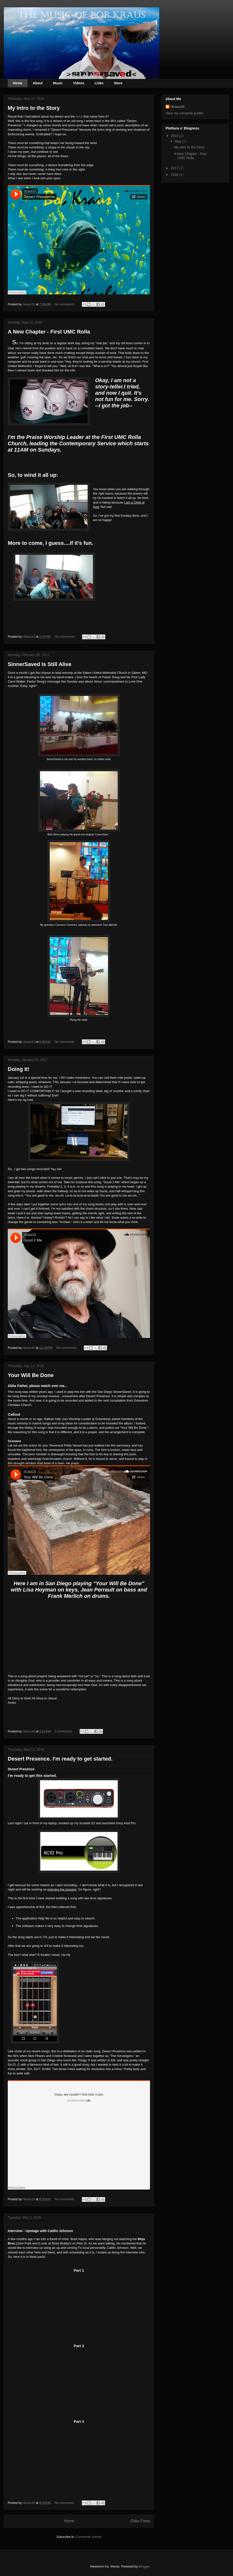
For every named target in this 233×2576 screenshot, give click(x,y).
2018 (175, 136)
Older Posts (140, 2521)
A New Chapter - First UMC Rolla (49, 332)
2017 (175, 168)
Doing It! (18, 1069)
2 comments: (64, 1731)
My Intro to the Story (34, 108)
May (178, 141)
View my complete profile (184, 113)
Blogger (144, 2566)
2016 (175, 175)
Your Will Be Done (31, 1375)
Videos (78, 83)
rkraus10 (177, 107)
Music (58, 83)
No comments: (65, 304)
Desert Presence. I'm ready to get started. (60, 1759)
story (79, 116)
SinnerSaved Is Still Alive (39, 664)
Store (118, 83)
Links (99, 83)
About (37, 83)
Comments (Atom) (88, 2537)
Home (17, 83)
